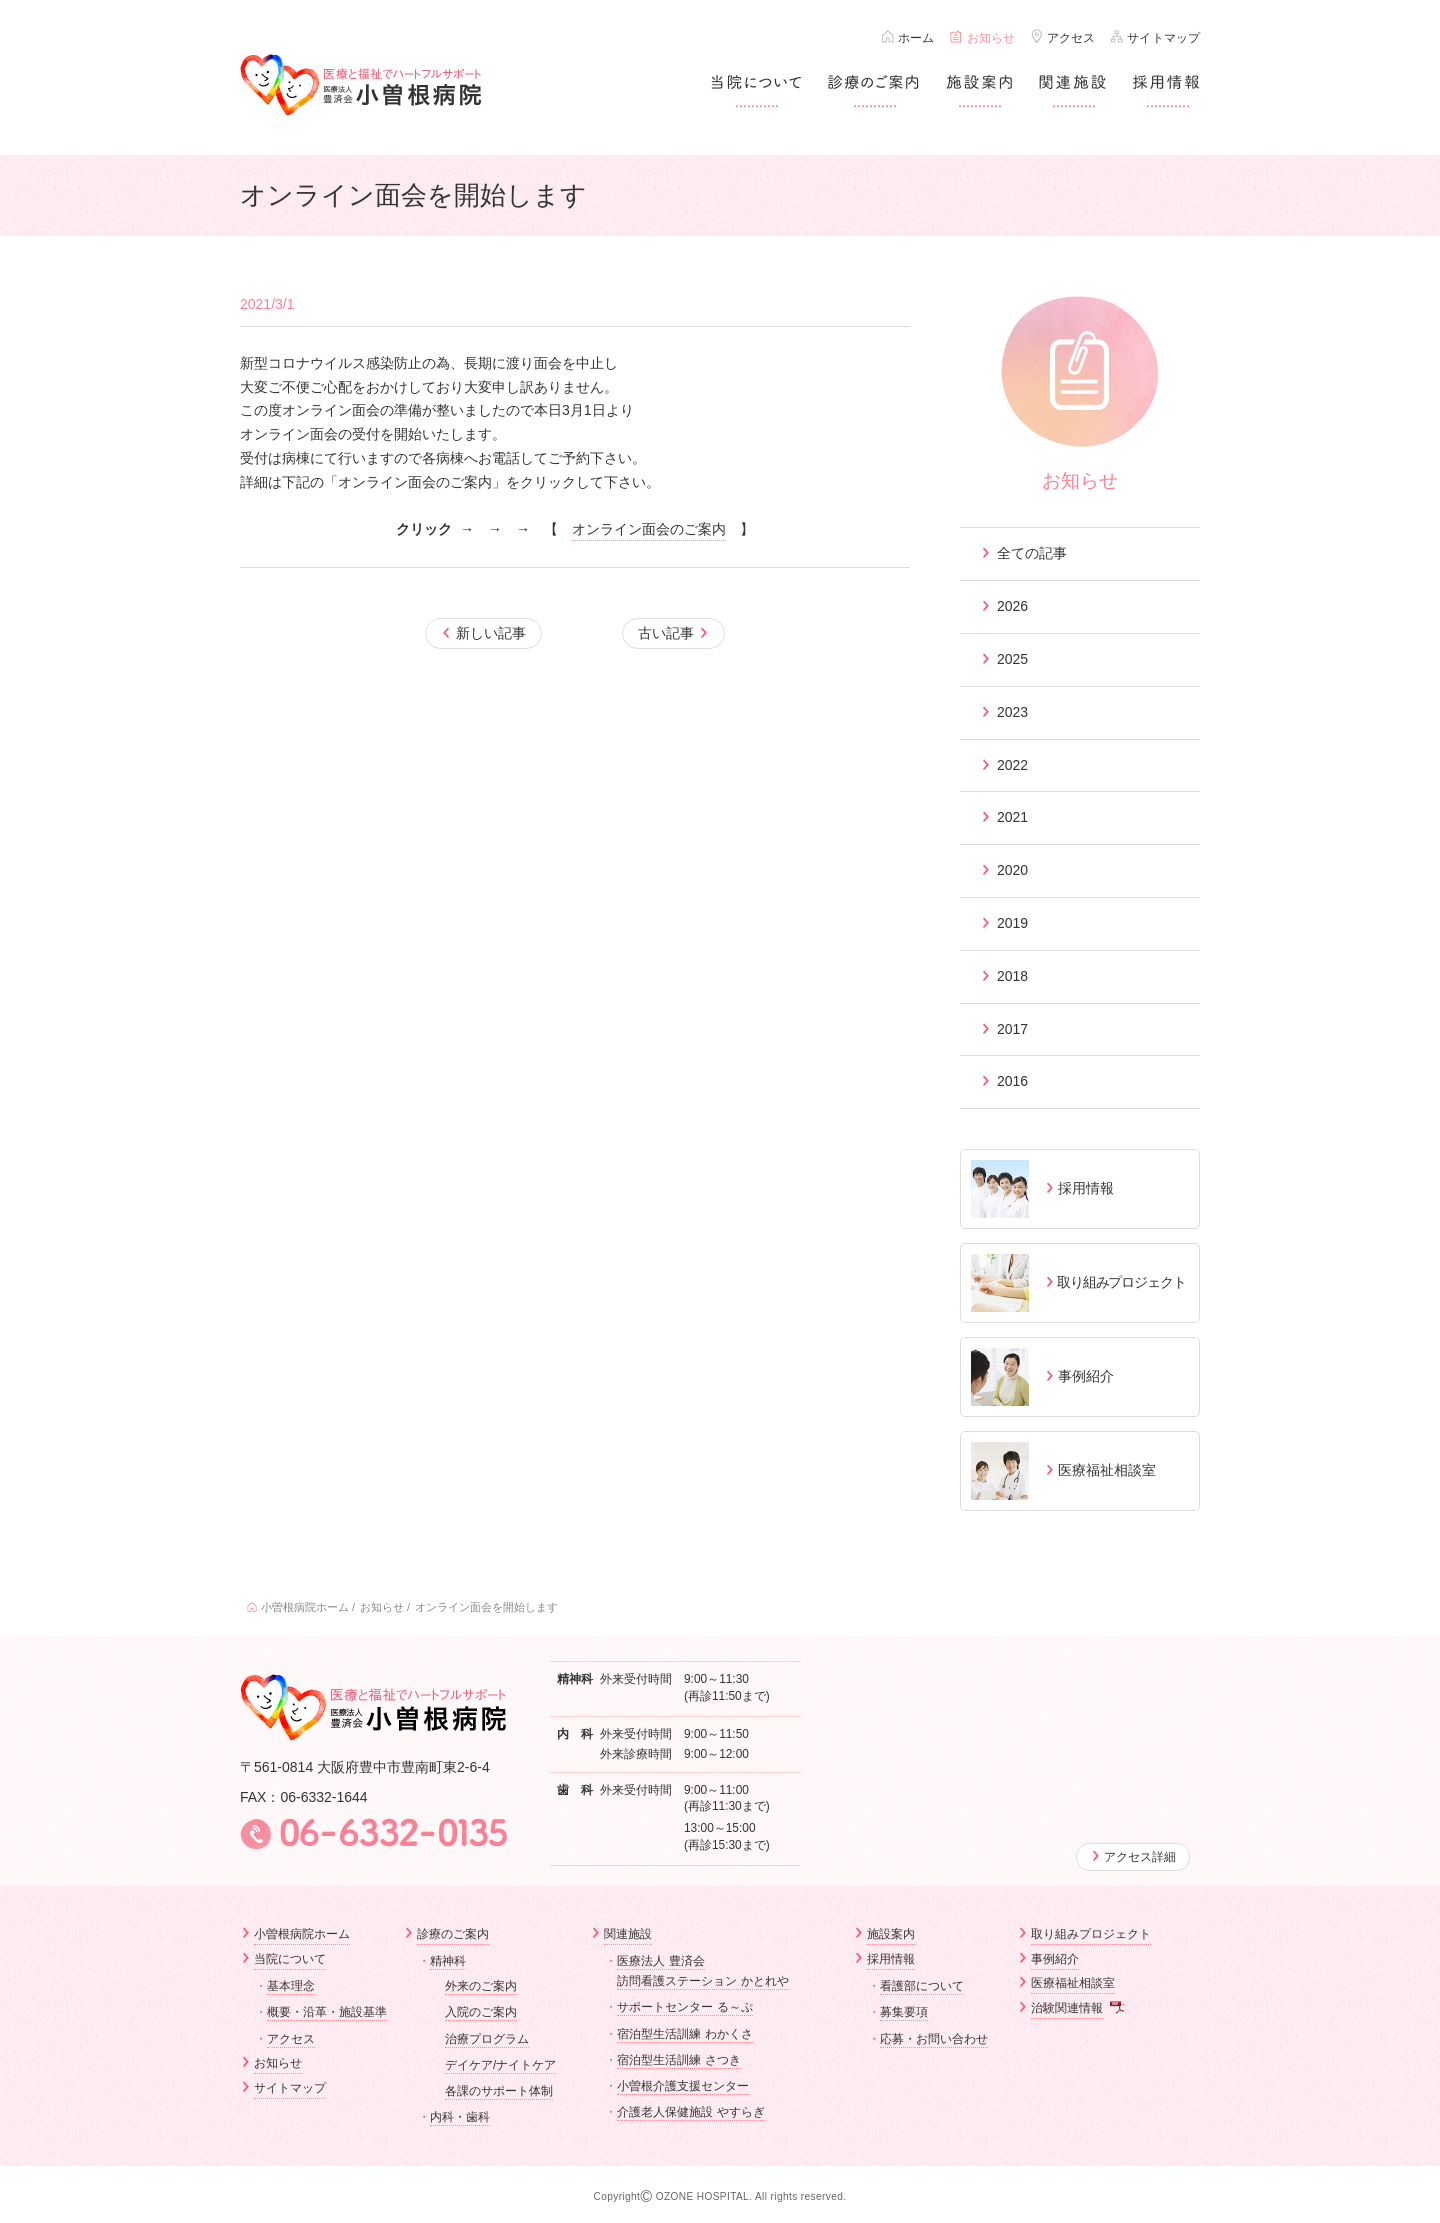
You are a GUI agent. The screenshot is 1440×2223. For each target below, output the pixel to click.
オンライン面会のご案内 (649, 529)
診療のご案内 (453, 1934)
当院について (290, 1959)
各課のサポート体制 (499, 2091)
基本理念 (291, 1985)
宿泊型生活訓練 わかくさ (684, 2033)
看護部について (922, 1985)
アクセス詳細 (1140, 1857)
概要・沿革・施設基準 (327, 2011)
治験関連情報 (1067, 2008)
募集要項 (904, 2011)
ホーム (916, 38)
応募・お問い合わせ (934, 2038)
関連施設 (628, 1934)
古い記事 (665, 633)
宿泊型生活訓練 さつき (678, 2060)
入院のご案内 (481, 2012)
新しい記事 (492, 633)
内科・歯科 (460, 2117)
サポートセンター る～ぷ (684, 2007)
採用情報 (891, 1959)
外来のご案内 (481, 1986)
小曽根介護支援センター (683, 2086)
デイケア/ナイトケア (500, 2065)
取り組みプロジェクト (1091, 1934)
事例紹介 (1055, 1959)
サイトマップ (1163, 38)
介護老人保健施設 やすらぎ (690, 2112)
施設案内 (891, 1934)
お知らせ (991, 38)
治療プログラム (487, 2038)
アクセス (1071, 38)
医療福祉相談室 (1073, 1983)
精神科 (448, 1961)
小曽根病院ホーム (305, 1607)
